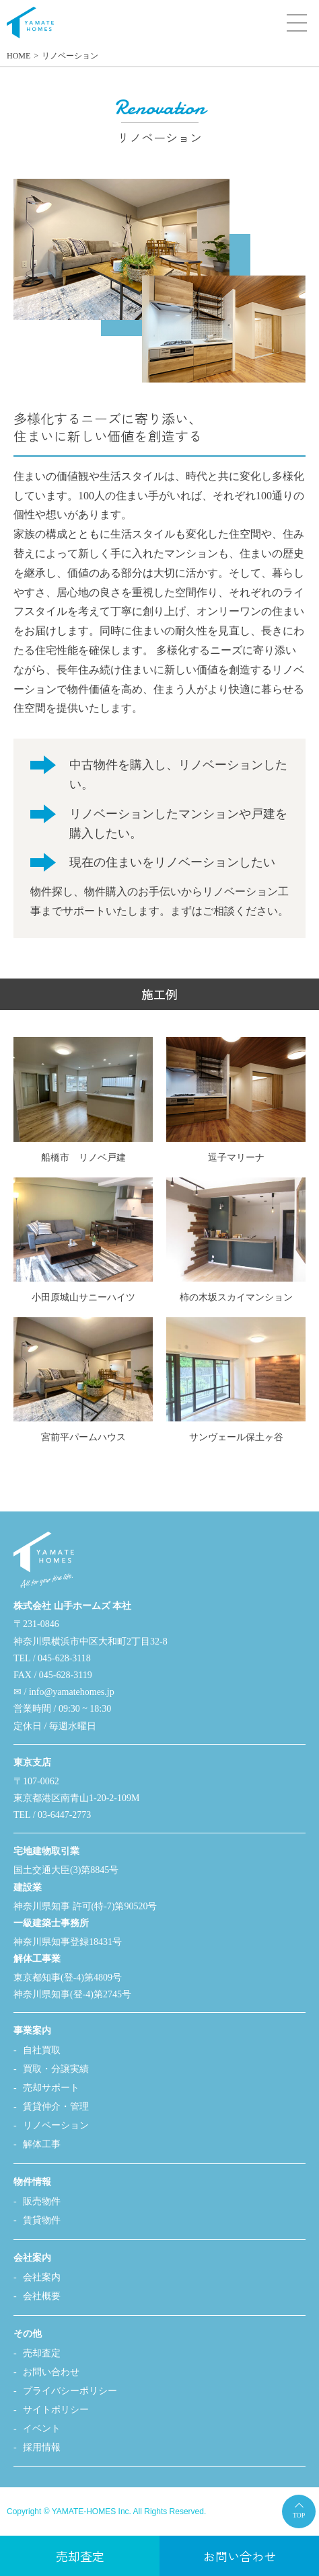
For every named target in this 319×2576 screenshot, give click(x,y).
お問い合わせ (51, 2372)
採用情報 (42, 2447)
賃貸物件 (42, 2220)
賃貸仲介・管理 (56, 2107)
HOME (18, 55)
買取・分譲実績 (56, 2069)
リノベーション (70, 55)
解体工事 (42, 2144)
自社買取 (42, 2050)
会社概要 (42, 2296)
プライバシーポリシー (70, 2391)
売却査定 (42, 2353)
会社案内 (42, 2277)
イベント (42, 2428)
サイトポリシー (56, 2410)
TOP (299, 2515)
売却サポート (51, 2088)
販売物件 (42, 2201)
